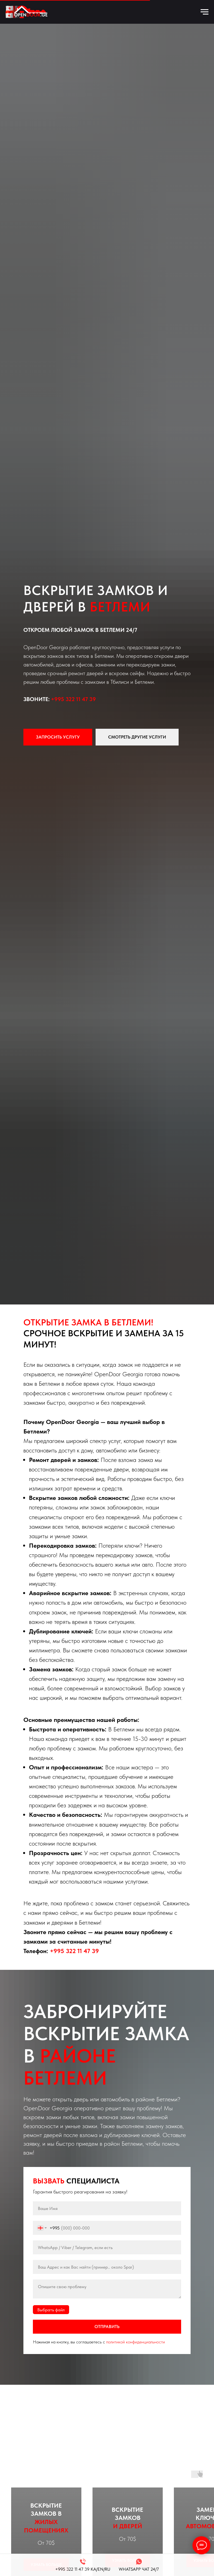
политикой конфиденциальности (135, 2342)
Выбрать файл (51, 2309)
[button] (57, 737)
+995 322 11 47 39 (73, 699)
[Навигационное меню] (204, 12)
